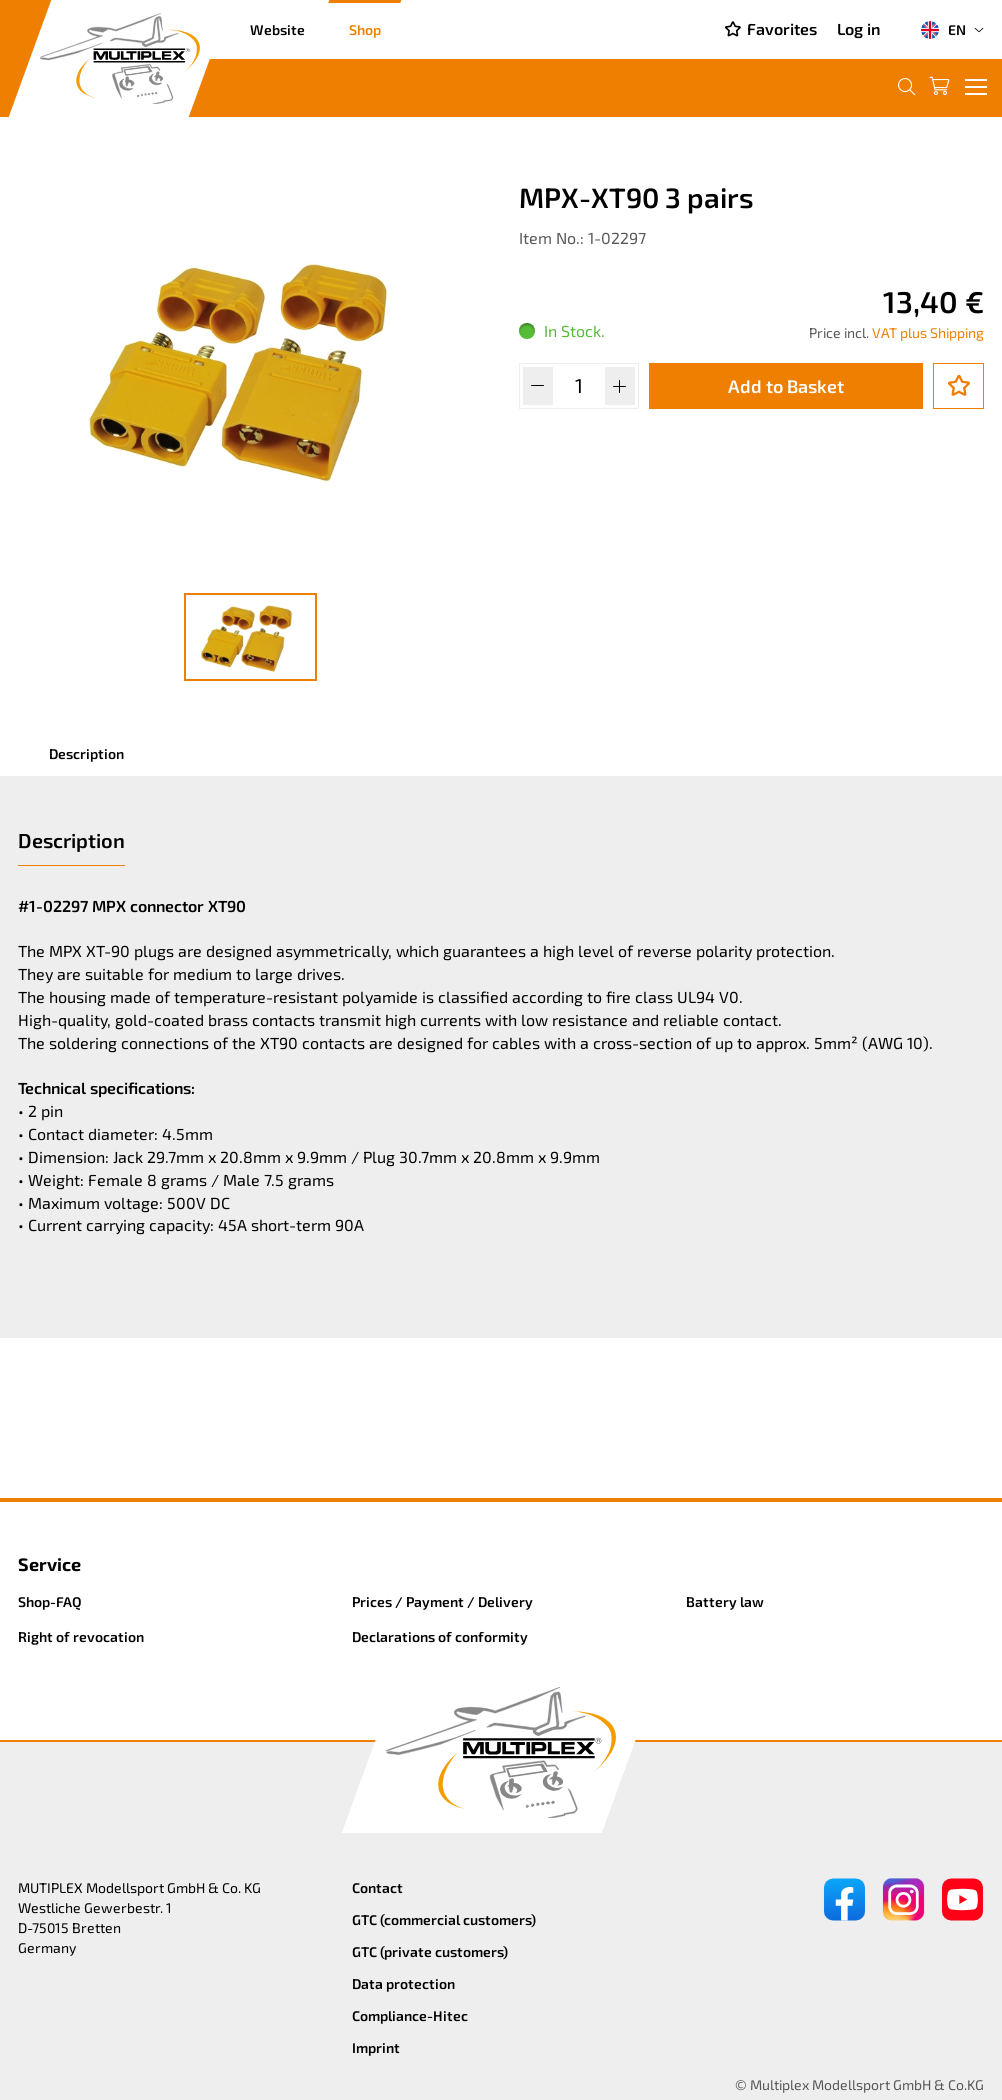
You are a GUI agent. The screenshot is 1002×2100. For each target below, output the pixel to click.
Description (86, 753)
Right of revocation (81, 1636)
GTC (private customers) (430, 1951)
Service (49, 1564)
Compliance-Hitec (410, 2015)
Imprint (376, 2047)
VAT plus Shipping (928, 332)
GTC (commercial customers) (444, 1919)
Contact (377, 1887)
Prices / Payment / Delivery (442, 1601)
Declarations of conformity (440, 1636)
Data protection (403, 1983)
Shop (365, 29)
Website (277, 29)
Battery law (725, 1601)
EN (943, 30)
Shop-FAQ (50, 1601)
